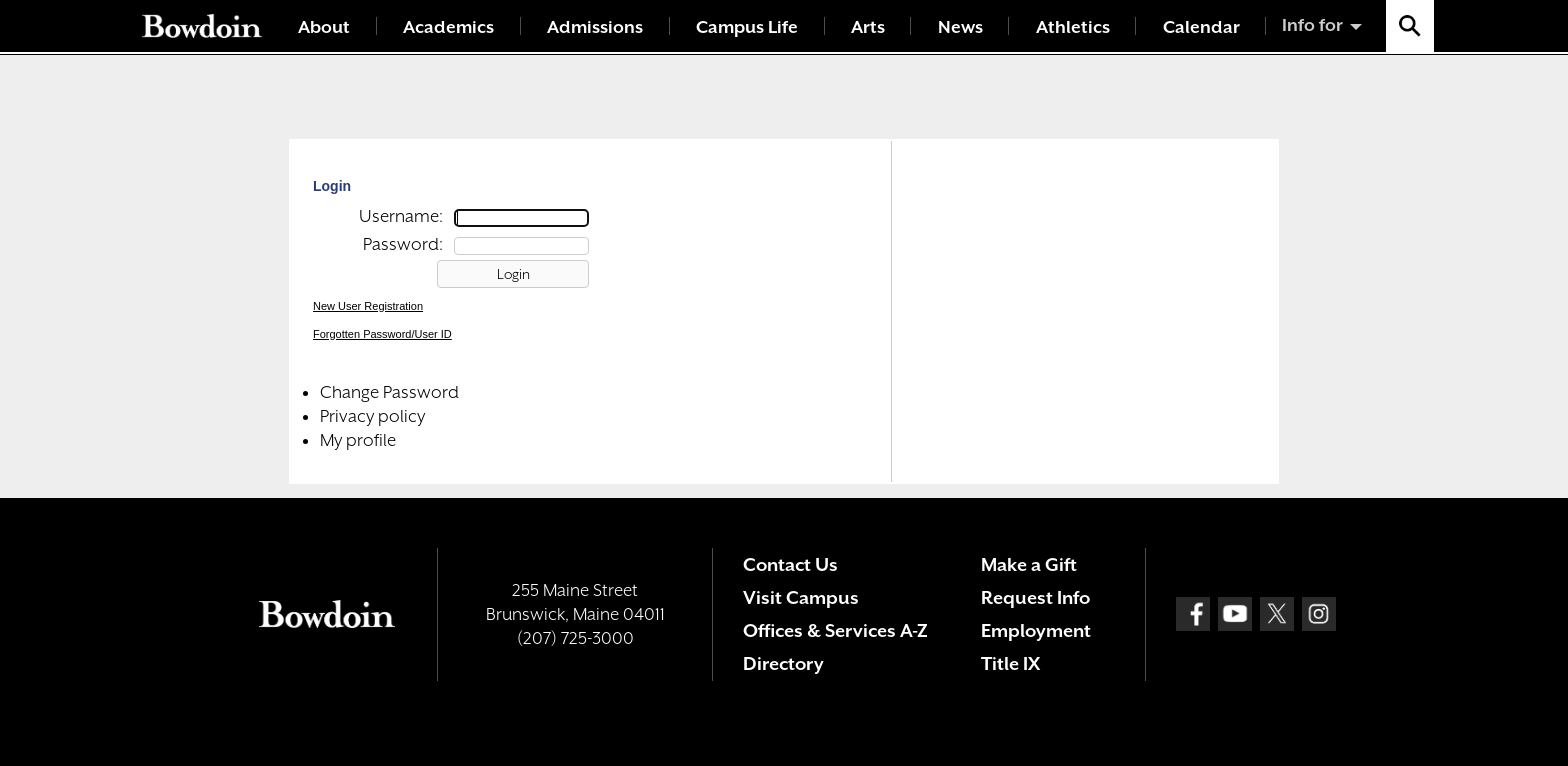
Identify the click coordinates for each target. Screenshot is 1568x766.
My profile (358, 440)
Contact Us (790, 564)
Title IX (1010, 663)
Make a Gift (1029, 564)
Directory (783, 663)
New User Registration (368, 306)
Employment (1036, 630)
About (324, 27)
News (960, 27)
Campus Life (747, 27)
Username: (401, 216)
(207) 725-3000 (575, 638)
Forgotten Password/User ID (382, 334)
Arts (868, 27)
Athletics (1073, 27)
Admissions (595, 27)
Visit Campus (801, 597)
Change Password (389, 392)
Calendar (1201, 27)
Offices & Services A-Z (835, 630)
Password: (403, 244)
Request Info (1035, 597)
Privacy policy (372, 416)
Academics (448, 27)
